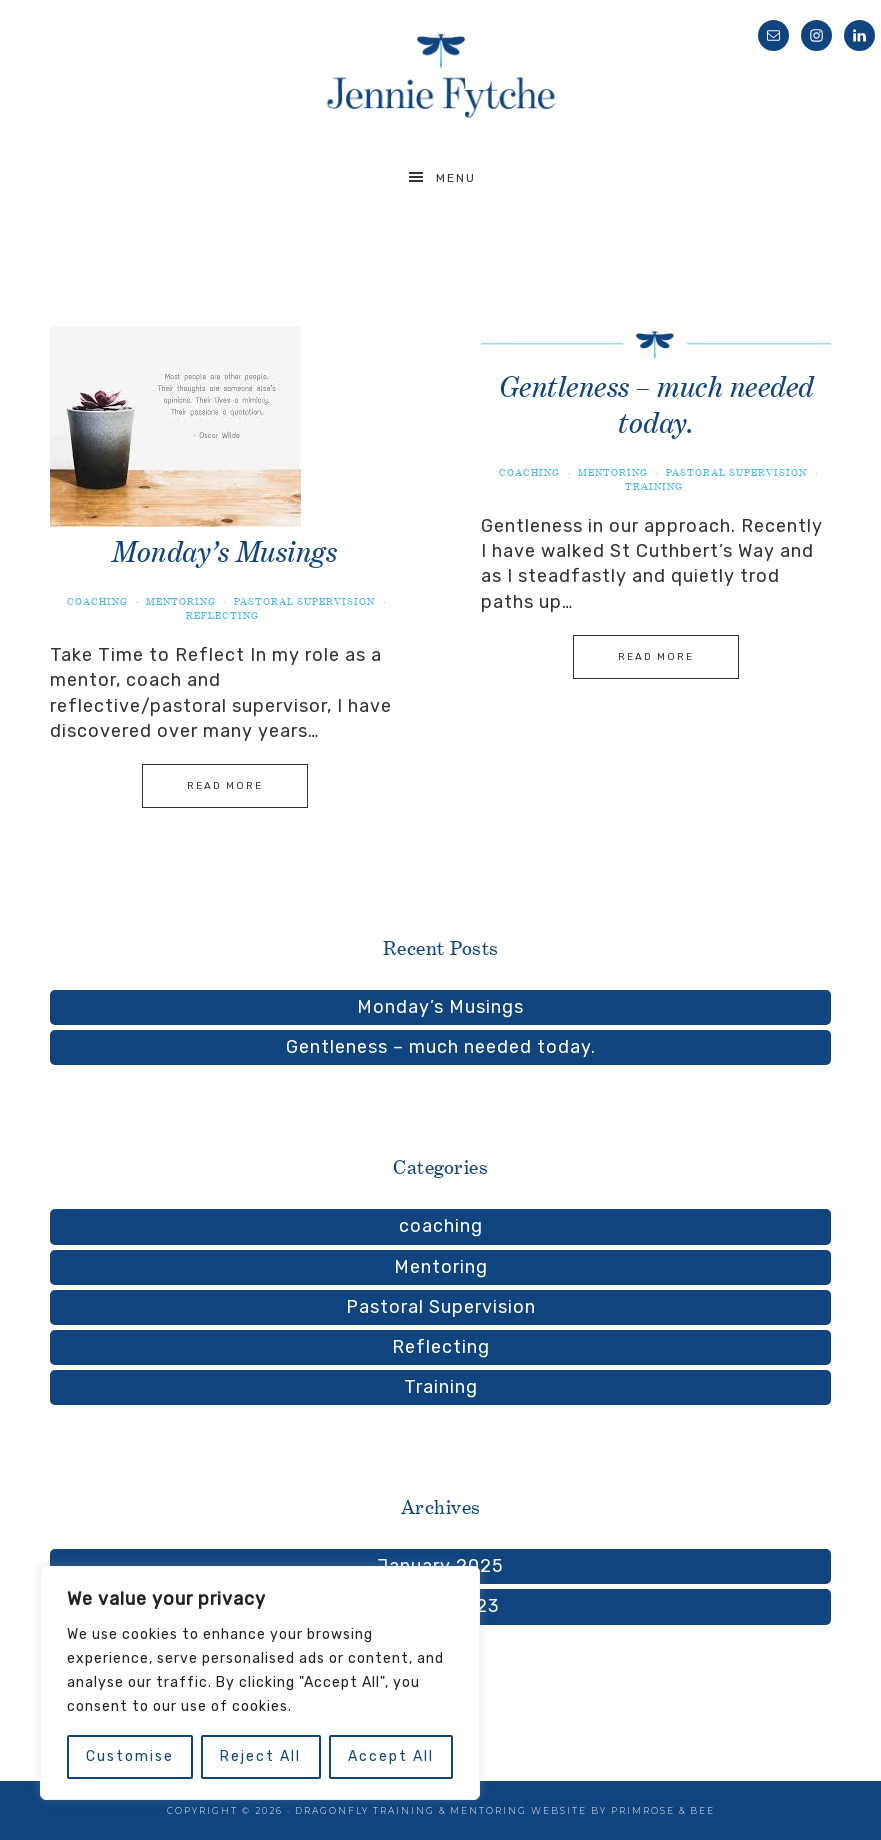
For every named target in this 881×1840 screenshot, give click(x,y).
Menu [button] (456, 178)
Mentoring (181, 601)
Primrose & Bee (663, 1810)
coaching (97, 601)
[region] (260, 1683)
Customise (130, 1756)
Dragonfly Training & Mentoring (413, 1810)
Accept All (391, 1756)
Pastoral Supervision (304, 601)
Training (654, 486)
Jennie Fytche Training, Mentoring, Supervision (440, 75)
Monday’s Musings (224, 551)
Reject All (260, 1756)
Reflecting (222, 615)
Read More (225, 786)
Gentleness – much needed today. (441, 1047)
